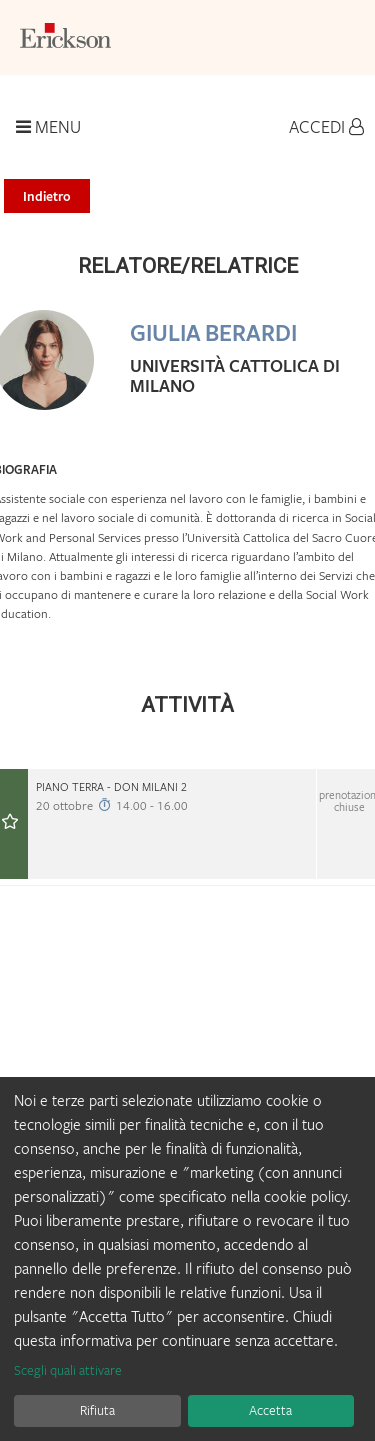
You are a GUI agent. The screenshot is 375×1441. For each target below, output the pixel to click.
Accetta (270, 1410)
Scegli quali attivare (68, 1370)
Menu (48, 127)
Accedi (326, 127)
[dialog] (187, 1259)
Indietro (47, 196)
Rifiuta (97, 1410)
